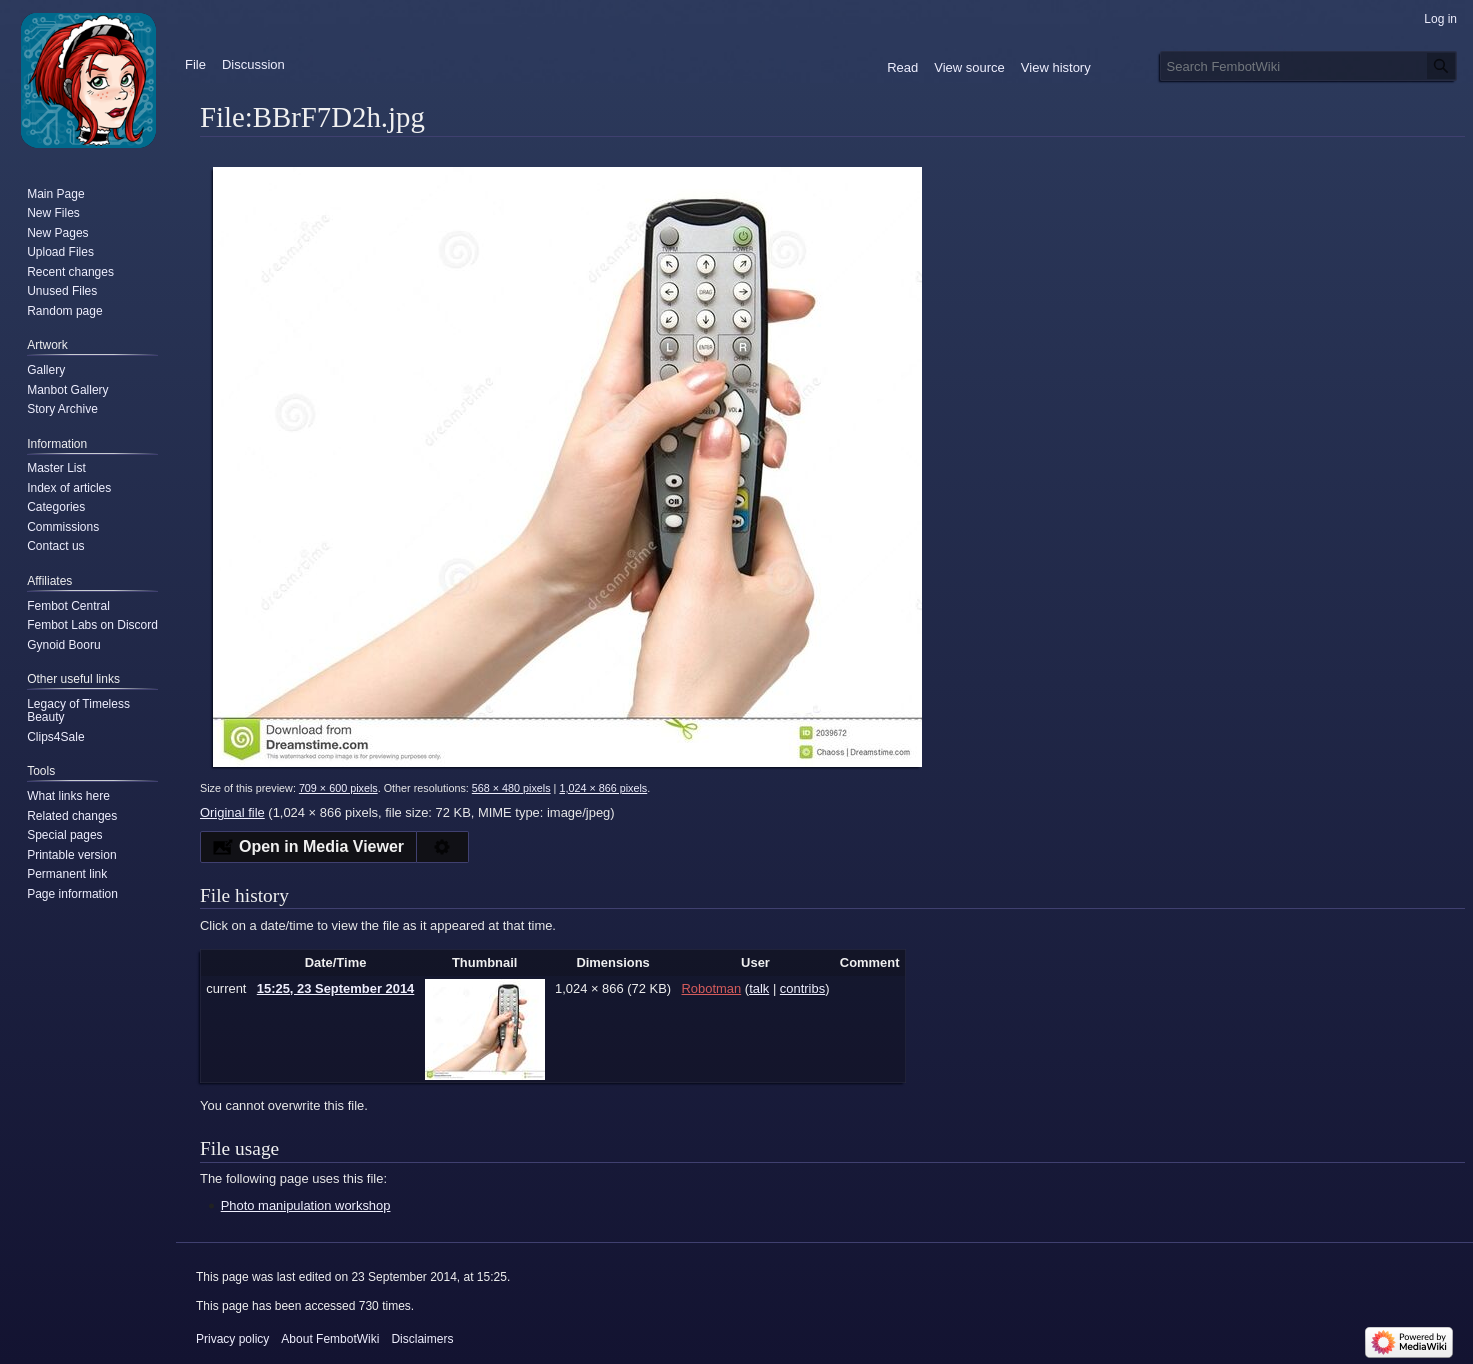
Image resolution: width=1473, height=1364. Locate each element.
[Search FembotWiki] (1308, 66)
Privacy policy (232, 1339)
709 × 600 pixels (338, 788)
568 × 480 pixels (511, 788)
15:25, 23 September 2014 (336, 988)
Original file (232, 812)
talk (759, 988)
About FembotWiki (330, 1339)
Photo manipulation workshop (306, 1205)
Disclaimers (422, 1339)
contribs (802, 988)
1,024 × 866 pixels (603, 788)
